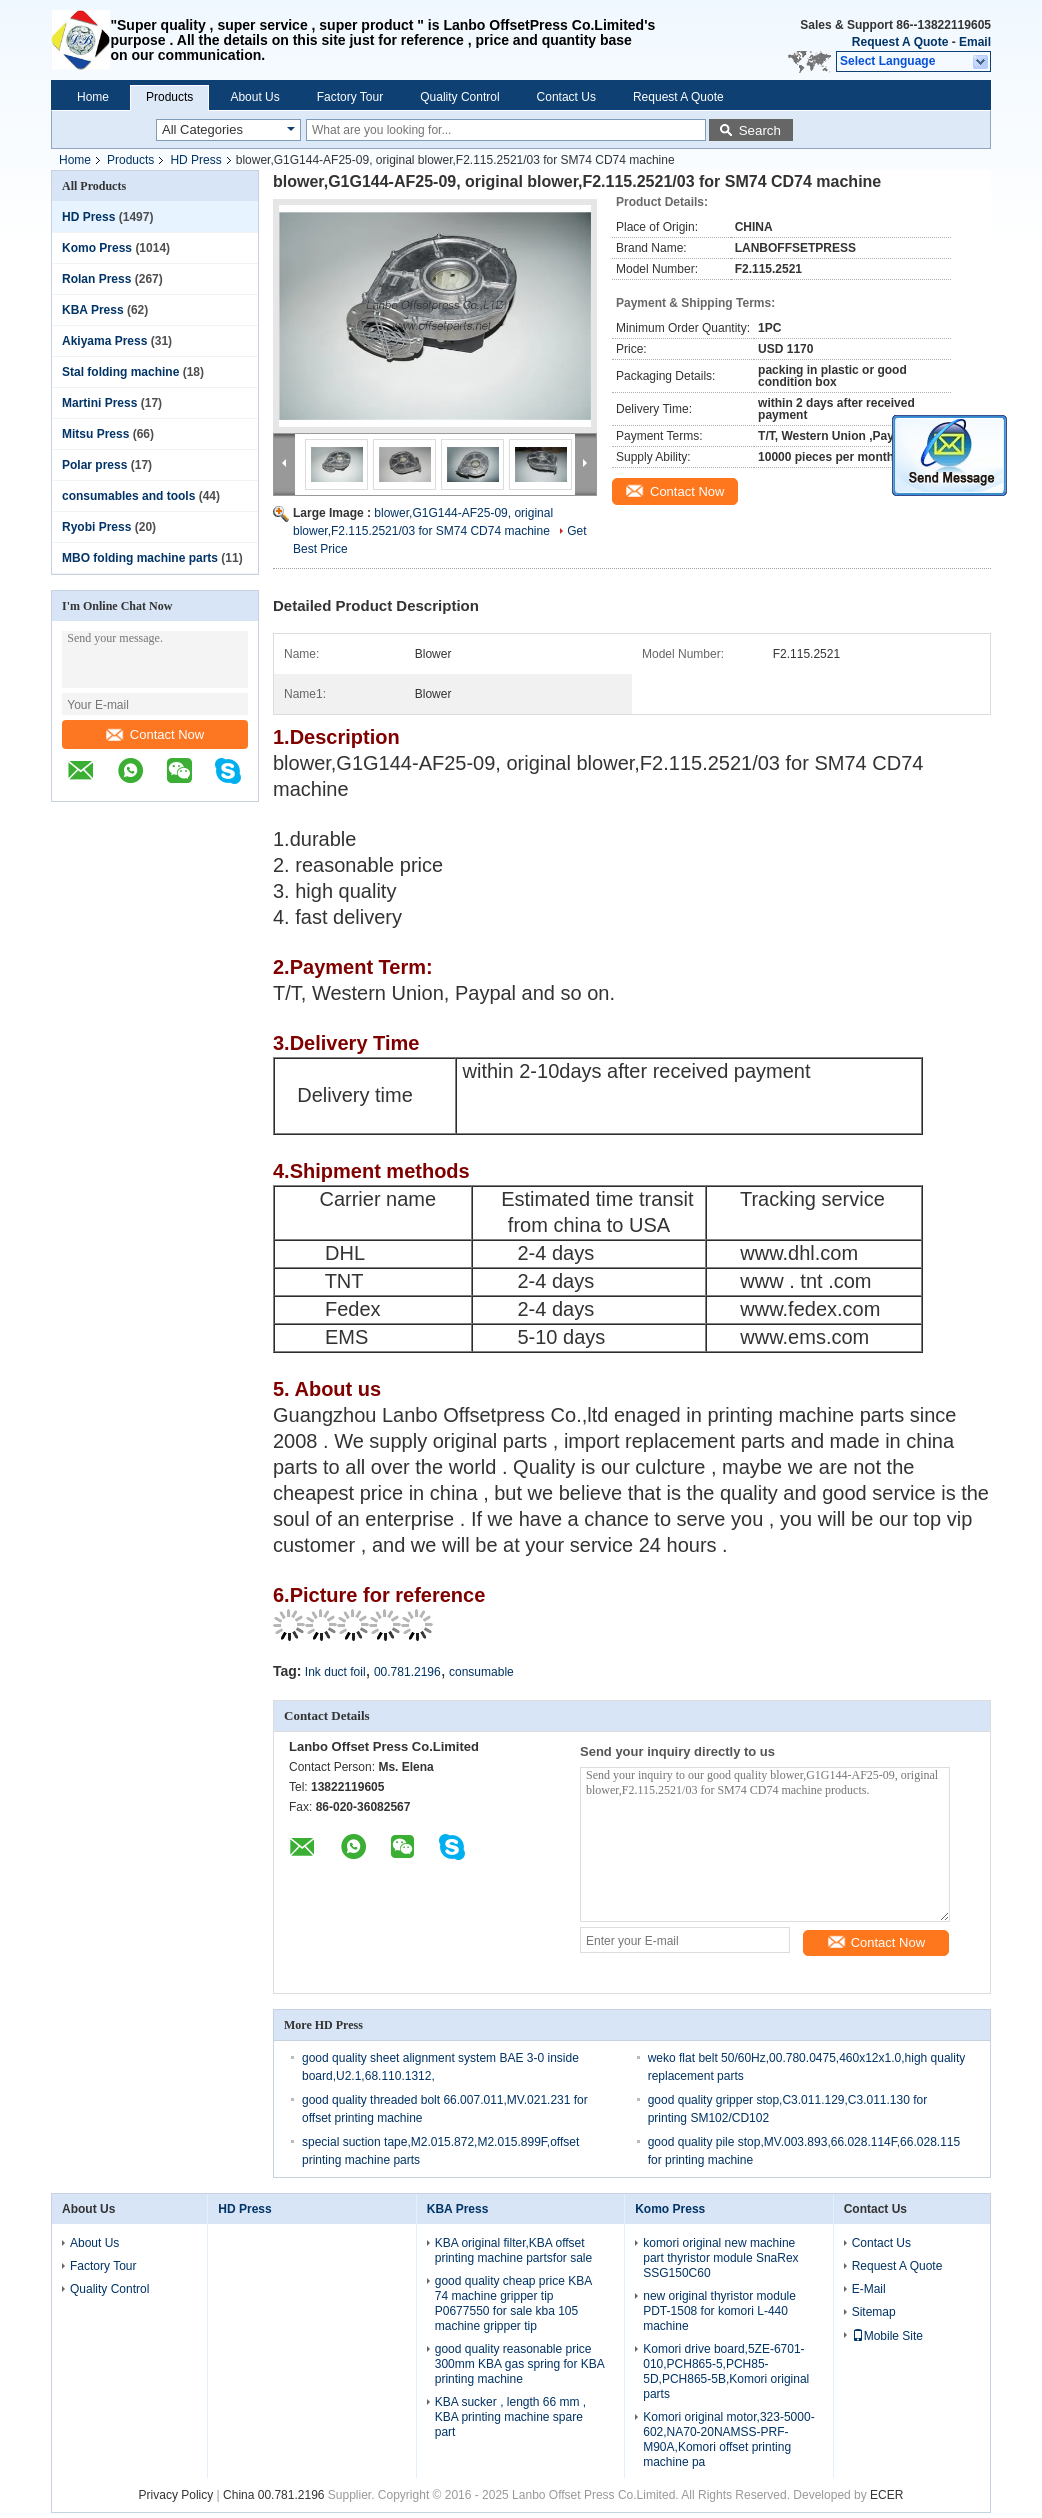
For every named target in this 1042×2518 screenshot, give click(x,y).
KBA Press (93, 310)
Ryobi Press (96, 527)
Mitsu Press (95, 434)
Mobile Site (887, 2336)
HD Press (195, 160)
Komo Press (97, 248)
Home (93, 97)
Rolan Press (96, 279)
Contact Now (155, 734)
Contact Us (566, 97)
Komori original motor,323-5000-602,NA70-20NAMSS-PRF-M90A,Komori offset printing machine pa (728, 2439)
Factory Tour (350, 97)
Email (975, 42)
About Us (254, 97)
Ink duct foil (335, 1672)
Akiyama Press (104, 341)
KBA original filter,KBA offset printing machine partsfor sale (513, 2250)
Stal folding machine (120, 372)
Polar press (94, 465)
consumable (481, 1672)
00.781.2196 (407, 1672)
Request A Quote (900, 42)
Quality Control (459, 97)
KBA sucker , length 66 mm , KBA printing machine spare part (510, 2417)
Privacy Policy (176, 2495)
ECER (886, 2495)
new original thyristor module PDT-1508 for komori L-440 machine (719, 2311)
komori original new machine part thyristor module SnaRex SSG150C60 (720, 2258)
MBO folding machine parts (140, 558)
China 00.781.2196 (273, 2495)
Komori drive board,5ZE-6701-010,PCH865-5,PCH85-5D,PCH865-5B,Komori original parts (726, 2371)
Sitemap (874, 2312)
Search (760, 130)
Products (169, 97)
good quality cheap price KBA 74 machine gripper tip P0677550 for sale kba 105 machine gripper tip (513, 2303)
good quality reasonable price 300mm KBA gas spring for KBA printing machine (519, 2364)
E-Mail (869, 2289)
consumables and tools (128, 496)
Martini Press (99, 403)
